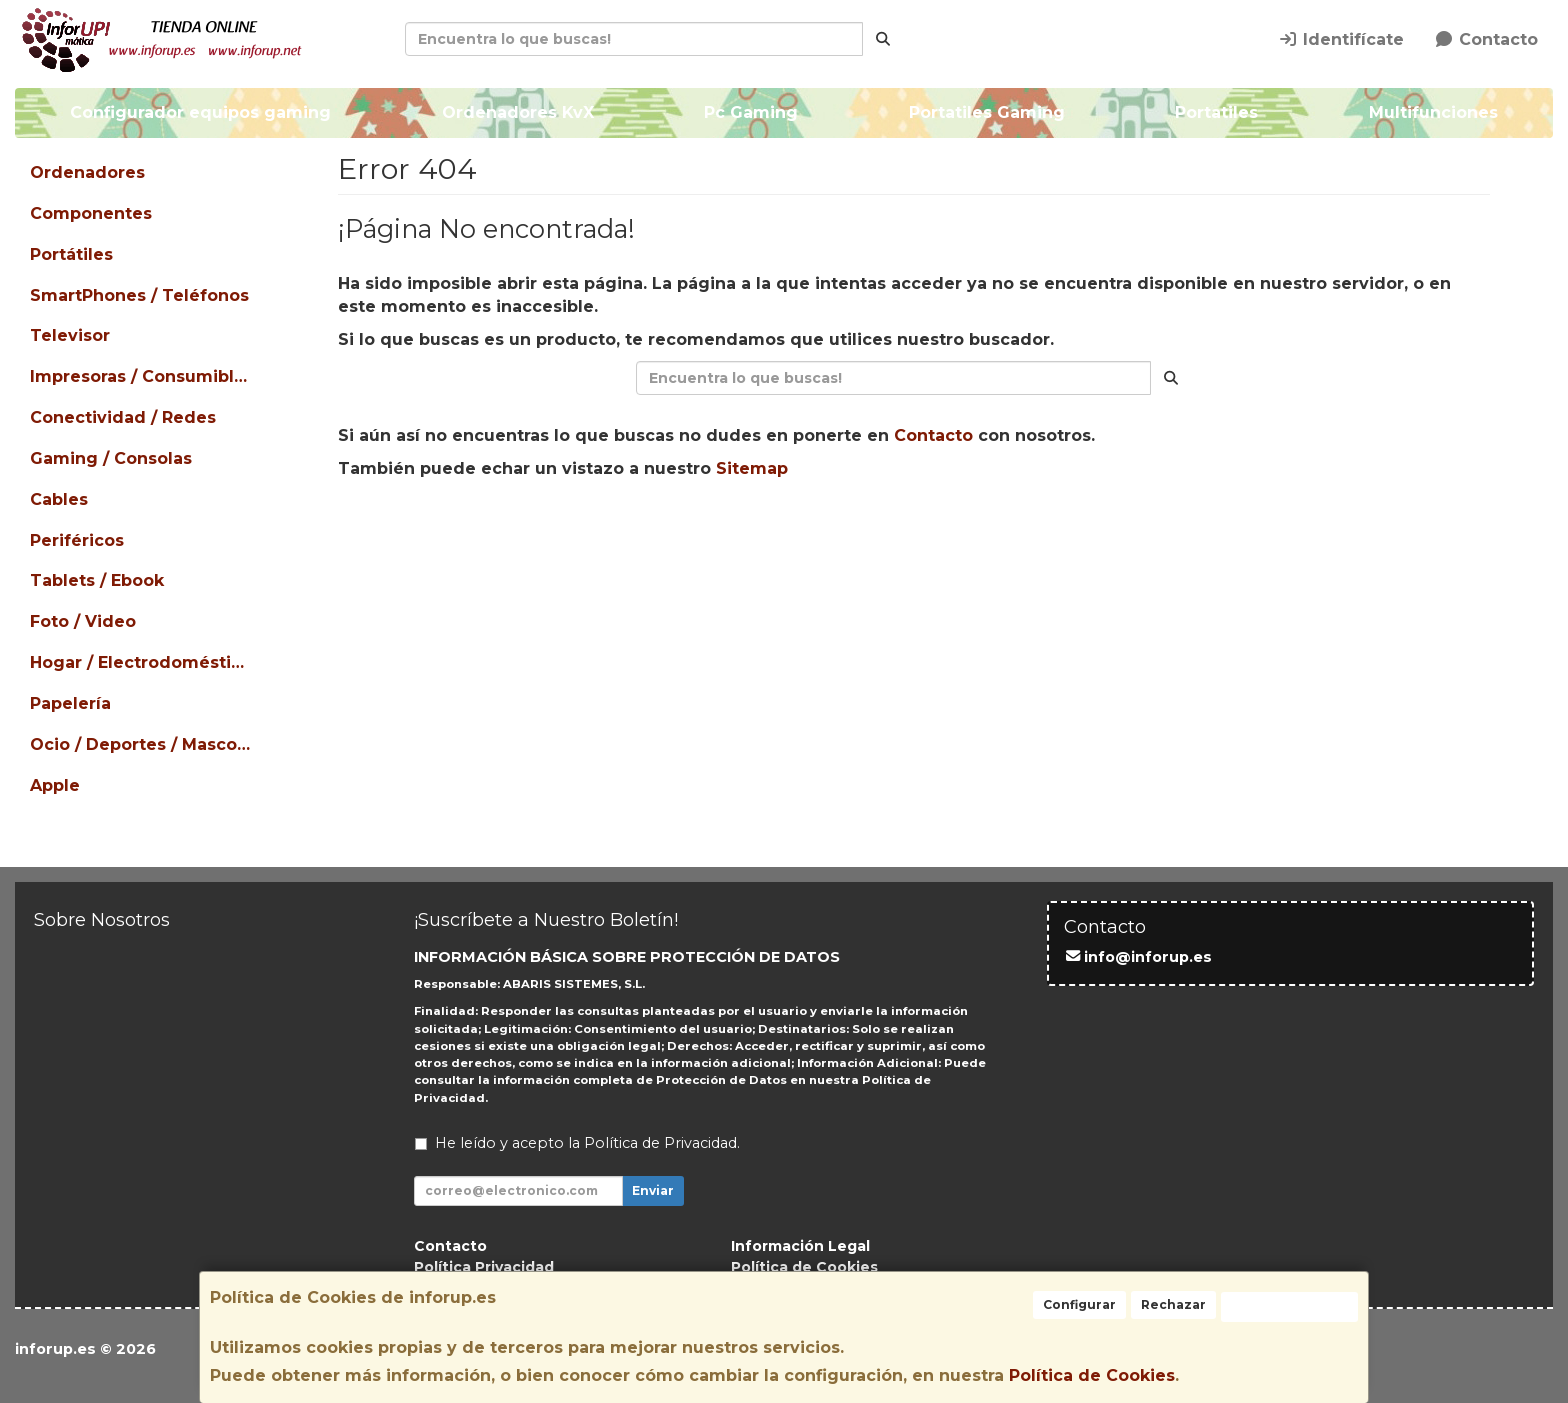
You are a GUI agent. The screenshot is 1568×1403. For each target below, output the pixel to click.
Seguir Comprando (733, 532)
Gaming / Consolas (111, 458)
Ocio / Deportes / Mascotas (142, 744)
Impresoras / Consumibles (142, 376)
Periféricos (77, 540)
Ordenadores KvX (518, 112)
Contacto (1486, 39)
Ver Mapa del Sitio (1097, 532)
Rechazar (1173, 1304)
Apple (55, 785)
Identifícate (1341, 39)
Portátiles (71, 254)
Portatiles (1216, 112)
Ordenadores (87, 172)
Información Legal (800, 1246)
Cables (59, 499)
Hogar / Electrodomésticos (142, 662)
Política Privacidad (484, 1267)
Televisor (70, 335)
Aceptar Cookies (1289, 1306)
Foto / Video (83, 621)
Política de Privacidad (660, 1143)
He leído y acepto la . (587, 1143)
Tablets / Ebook (97, 580)
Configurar (1079, 1304)
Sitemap (752, 468)
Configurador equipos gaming (200, 112)
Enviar (653, 1190)
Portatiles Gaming (987, 112)
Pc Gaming (751, 112)
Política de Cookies (1092, 1375)
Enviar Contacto (917, 532)
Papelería (70, 703)
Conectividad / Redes (123, 417)
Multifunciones (1433, 112)
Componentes (91, 213)
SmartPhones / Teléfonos (139, 295)
